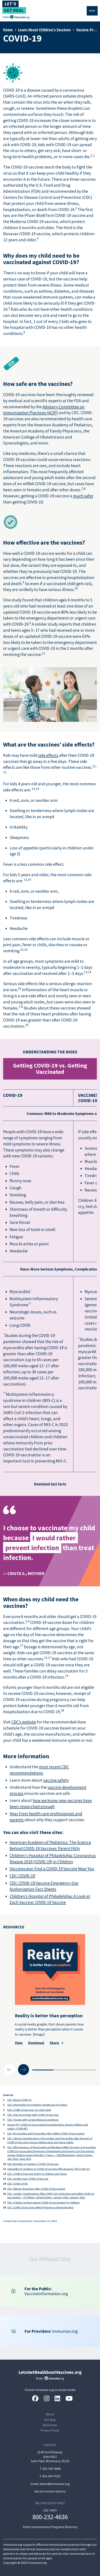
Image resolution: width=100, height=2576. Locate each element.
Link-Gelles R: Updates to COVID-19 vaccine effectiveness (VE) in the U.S (48, 2169)
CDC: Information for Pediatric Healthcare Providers (37, 2105)
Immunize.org (50, 2331)
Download (36, 2042)
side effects (48, 755)
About (50, 2414)
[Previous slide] (9, 2069)
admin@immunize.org (55, 2484)
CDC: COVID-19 (22, 1875)
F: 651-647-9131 (50, 2476)
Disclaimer (50, 2425)
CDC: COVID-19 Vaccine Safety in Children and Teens (37, 2174)
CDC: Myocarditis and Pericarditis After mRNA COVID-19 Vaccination (46, 2133)
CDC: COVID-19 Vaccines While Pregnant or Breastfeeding (40, 2207)
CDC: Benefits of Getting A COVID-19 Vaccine (33, 2164)
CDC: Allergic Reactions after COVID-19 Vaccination (36, 2189)
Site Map (50, 2420)
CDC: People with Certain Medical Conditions (33, 2119)
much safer (83, 496)
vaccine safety (56, 1780)
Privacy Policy (50, 2430)
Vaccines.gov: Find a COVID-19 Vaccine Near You (52, 1868)
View (19, 2042)
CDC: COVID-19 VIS (17, 2183)
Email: (35, 2484)
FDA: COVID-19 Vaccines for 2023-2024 (29, 2110)
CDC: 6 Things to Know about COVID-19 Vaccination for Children (43, 2202)
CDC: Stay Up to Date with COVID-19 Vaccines (33, 2115)
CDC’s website (23, 1722)
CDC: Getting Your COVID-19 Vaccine (27, 2178)
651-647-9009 (52, 2469)
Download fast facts (50, 1484)
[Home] (16, 7)
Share (55, 2042)
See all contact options (50, 2491)
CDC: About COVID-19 (19, 2100)
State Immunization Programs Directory (50, 2527)
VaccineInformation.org (46, 2291)
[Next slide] (23, 2069)
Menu (92, 10)
